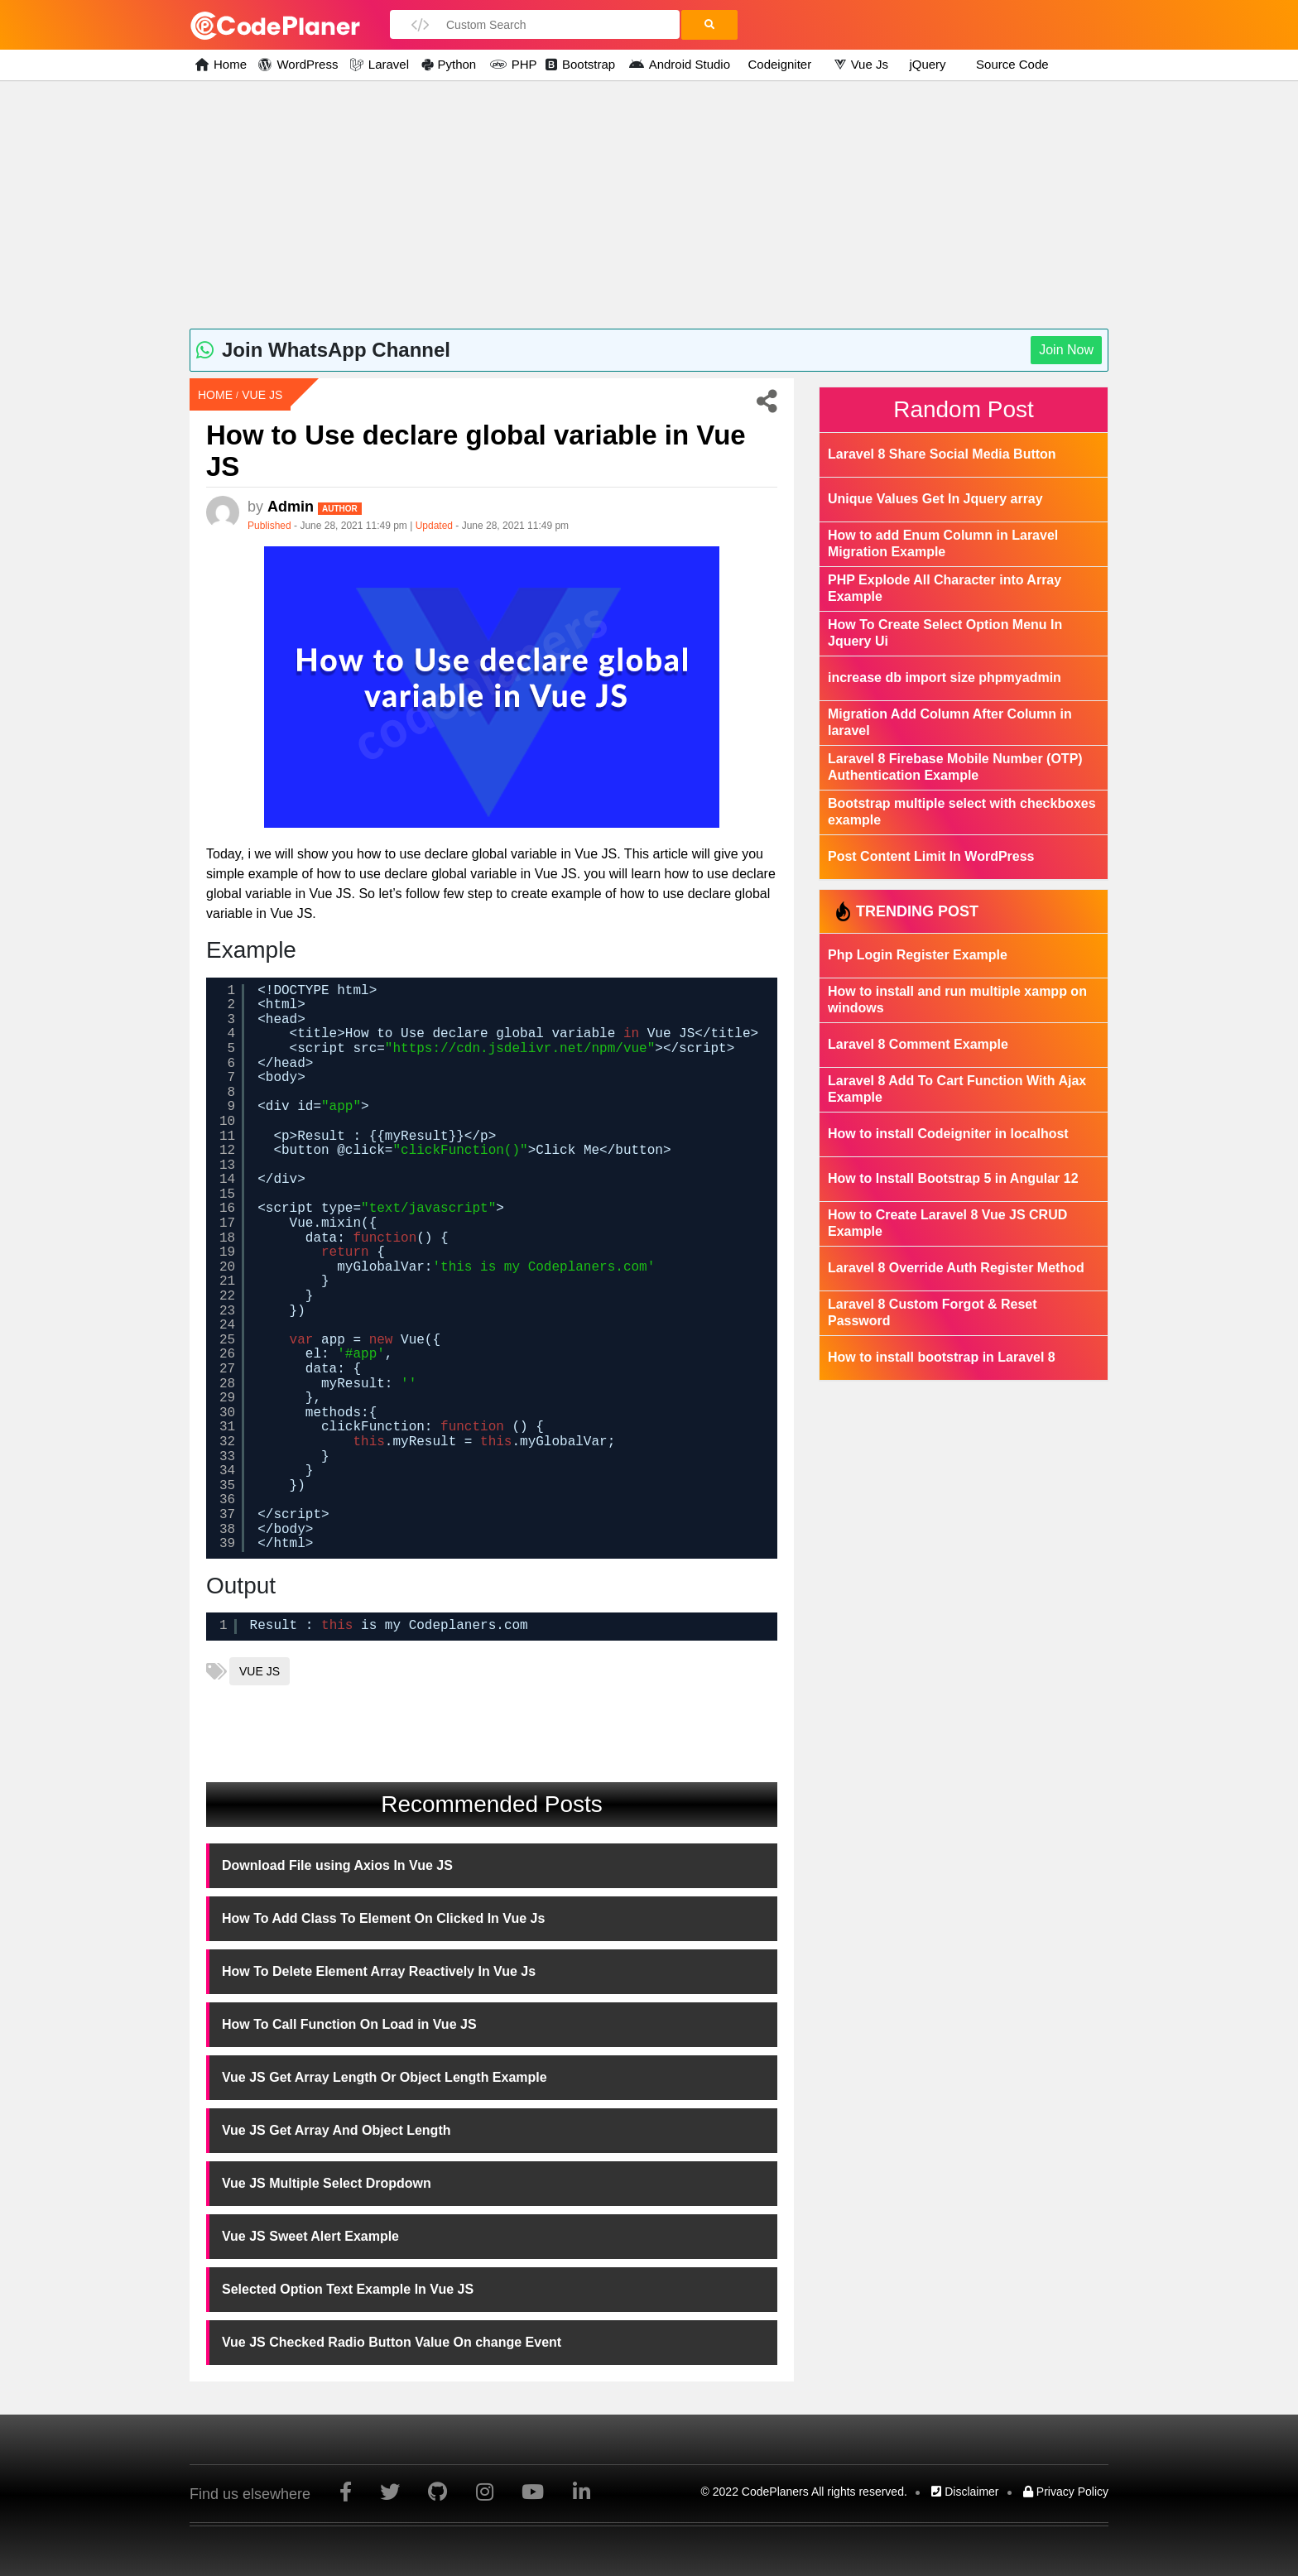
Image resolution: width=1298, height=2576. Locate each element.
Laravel (387, 64)
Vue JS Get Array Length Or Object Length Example (384, 2077)
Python (456, 64)
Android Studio (687, 64)
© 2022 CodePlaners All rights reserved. (804, 2491)
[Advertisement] (649, 204)
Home (228, 64)
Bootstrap (587, 64)
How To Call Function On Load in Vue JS (349, 2024)
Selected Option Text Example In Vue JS (348, 2289)
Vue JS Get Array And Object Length (336, 2130)
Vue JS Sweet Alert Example (310, 2236)
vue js (259, 1671)
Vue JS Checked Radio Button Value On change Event (391, 2342)
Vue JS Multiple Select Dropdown (326, 2183)
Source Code (1012, 64)
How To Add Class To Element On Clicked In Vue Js (383, 1918)
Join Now (1066, 350)
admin (314, 506)
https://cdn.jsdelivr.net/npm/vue (519, 1048)
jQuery (927, 64)
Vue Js (869, 64)
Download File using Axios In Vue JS (337, 1865)
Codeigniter (779, 64)
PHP (521, 64)
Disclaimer (964, 2491)
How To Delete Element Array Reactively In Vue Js (379, 1971)
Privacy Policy (1065, 2491)
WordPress (305, 64)
